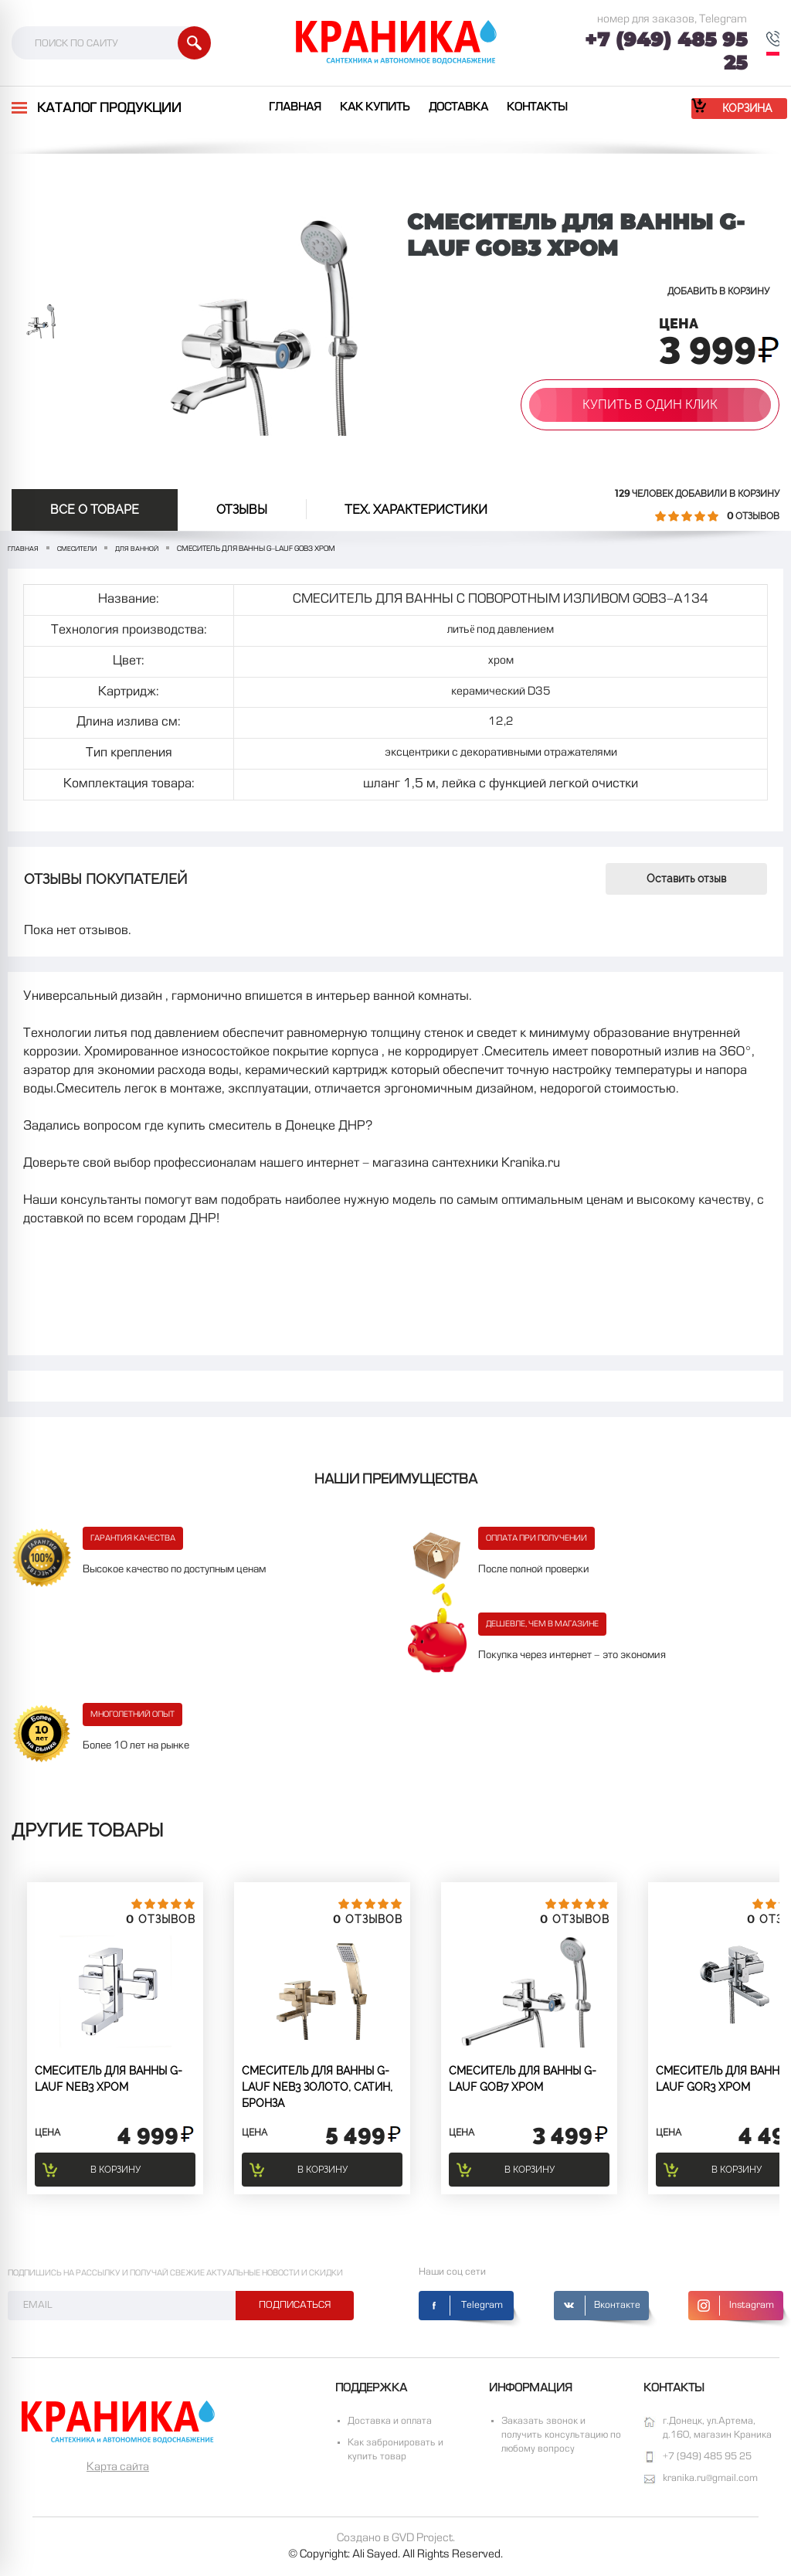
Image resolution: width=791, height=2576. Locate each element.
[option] (41, 320)
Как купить (375, 107)
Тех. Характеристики (416, 509)
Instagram (751, 2305)
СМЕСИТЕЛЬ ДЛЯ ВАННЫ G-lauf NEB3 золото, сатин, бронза (317, 2087)
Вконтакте (617, 2305)
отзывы (241, 509)
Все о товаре (94, 509)
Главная (295, 107)
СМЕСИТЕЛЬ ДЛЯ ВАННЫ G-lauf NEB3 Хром (108, 2079)
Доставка (458, 107)
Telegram (482, 2305)
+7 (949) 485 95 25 (666, 51)
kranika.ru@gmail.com (710, 2478)
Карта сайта (118, 2467)
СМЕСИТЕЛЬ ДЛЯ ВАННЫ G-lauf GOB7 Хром (522, 2079)
